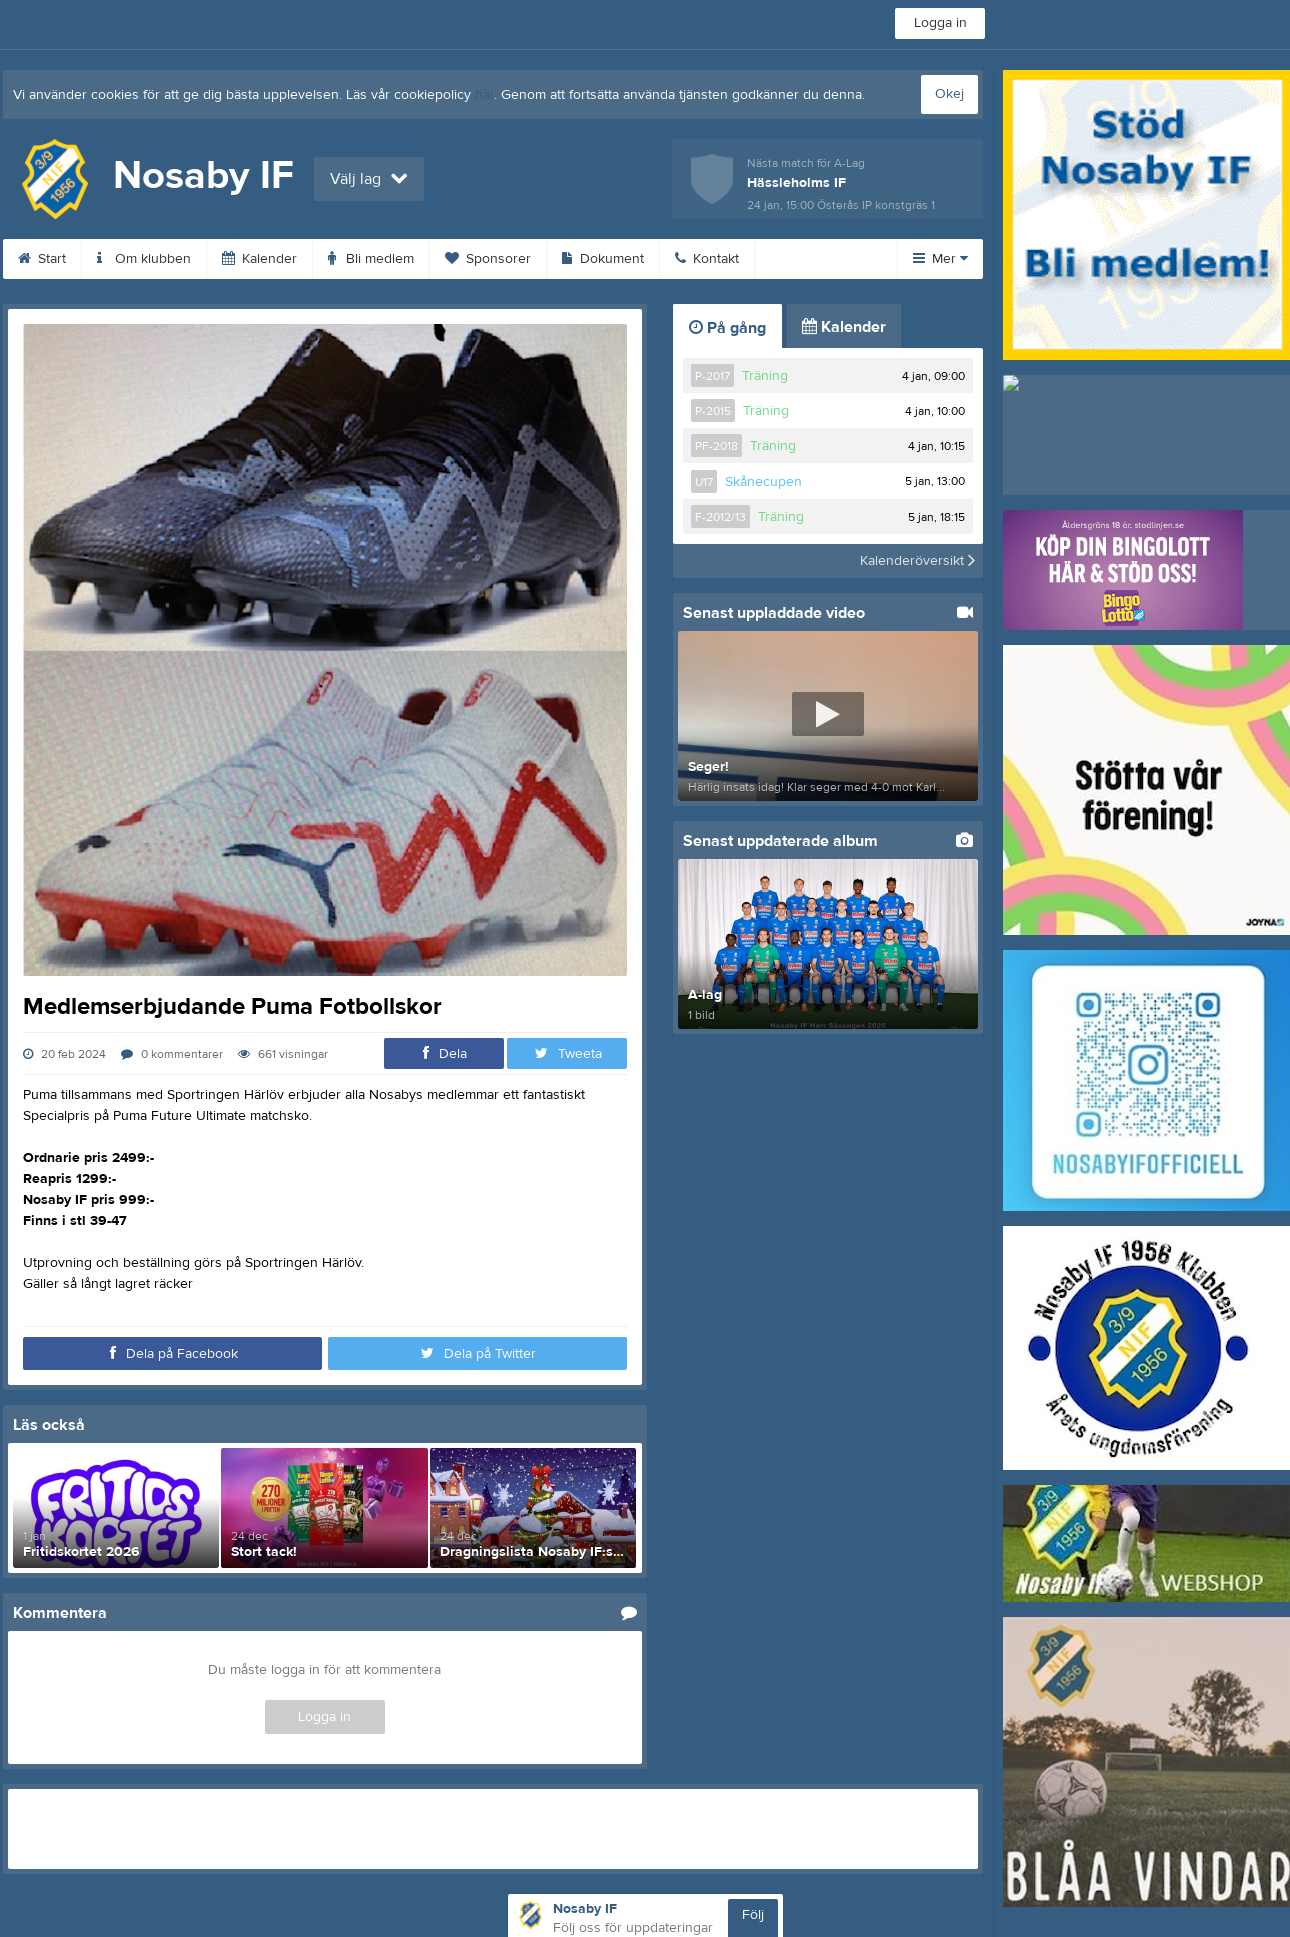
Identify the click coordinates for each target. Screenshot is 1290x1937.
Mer (940, 259)
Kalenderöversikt (917, 561)
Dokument (603, 259)
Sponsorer (488, 259)
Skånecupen (763, 482)
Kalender (259, 259)
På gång (727, 328)
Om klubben (144, 259)
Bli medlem (371, 259)
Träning (765, 376)
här (484, 95)
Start (42, 259)
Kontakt (707, 259)
